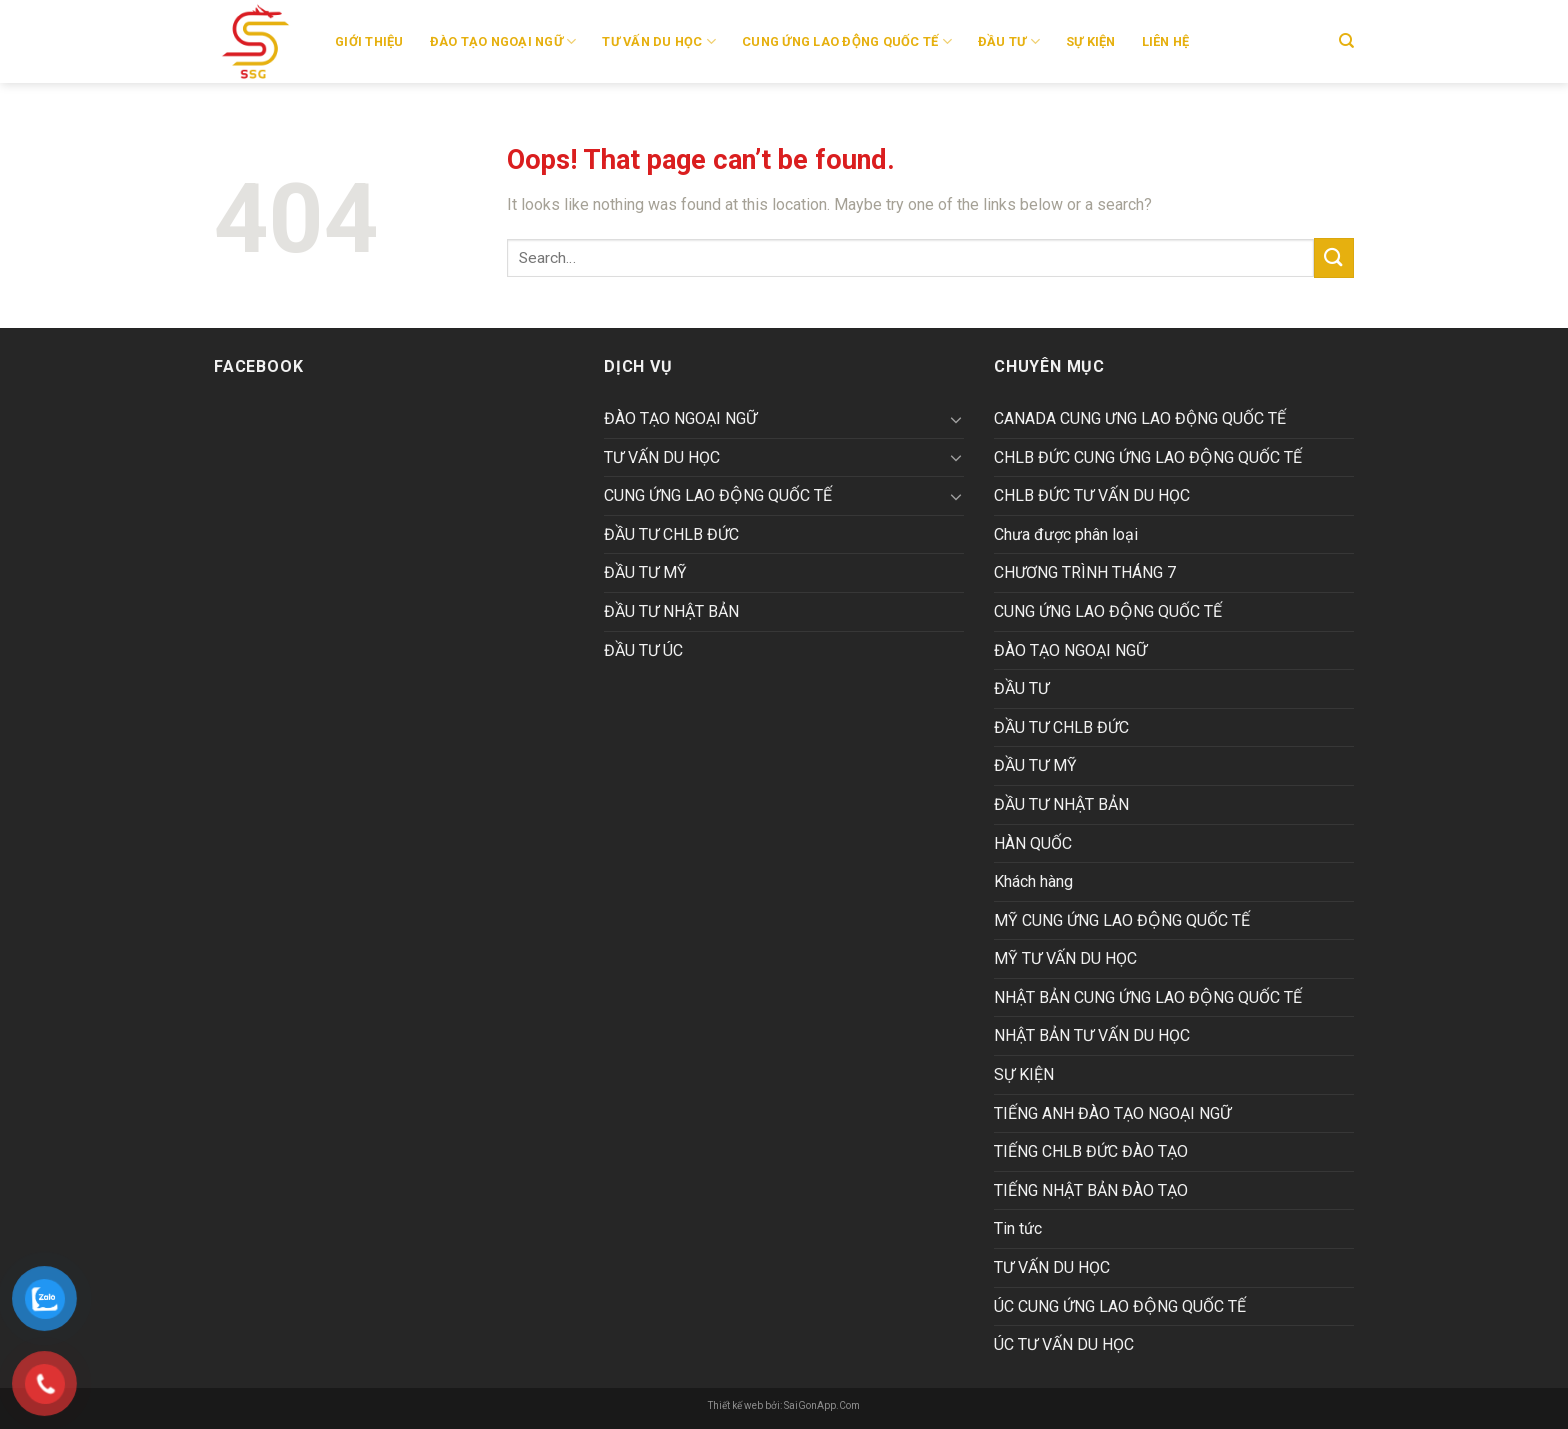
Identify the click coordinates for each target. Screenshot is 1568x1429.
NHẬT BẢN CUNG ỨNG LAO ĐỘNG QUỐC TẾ (1148, 997)
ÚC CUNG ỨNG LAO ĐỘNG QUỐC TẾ (1120, 1306)
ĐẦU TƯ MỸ (645, 572)
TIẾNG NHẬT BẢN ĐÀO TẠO (1091, 1190)
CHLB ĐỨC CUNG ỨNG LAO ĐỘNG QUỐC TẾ (1148, 457)
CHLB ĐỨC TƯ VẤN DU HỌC (1092, 495)
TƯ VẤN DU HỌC (659, 41)
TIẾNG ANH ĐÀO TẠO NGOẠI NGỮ (1112, 1113)
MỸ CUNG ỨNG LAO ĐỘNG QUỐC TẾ (1122, 920)
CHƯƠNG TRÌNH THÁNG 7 (1085, 572)
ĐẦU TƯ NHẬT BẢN (1061, 804)
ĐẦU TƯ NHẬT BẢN (671, 611)
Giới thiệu (369, 41)
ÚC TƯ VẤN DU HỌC (1064, 1344)
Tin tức (1018, 1228)
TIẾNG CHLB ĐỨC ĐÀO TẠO (1091, 1151)
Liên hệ (1166, 41)
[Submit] (1334, 257)
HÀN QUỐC (1033, 843)
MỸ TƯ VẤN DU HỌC (1065, 958)
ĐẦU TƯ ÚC (643, 650)
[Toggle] (956, 419)
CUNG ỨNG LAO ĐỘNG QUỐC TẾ (718, 495)
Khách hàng (1033, 881)
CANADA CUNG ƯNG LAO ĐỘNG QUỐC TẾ (1140, 418)
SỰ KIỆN (1091, 41)
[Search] (1346, 41)
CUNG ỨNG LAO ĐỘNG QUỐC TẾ (847, 41)
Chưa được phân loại (1066, 534)
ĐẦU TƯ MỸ (1035, 765)
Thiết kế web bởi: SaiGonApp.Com (784, 1405)
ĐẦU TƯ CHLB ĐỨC (671, 534)
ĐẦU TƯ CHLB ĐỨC (1061, 727)
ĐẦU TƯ (1009, 41)
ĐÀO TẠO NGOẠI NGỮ (503, 41)
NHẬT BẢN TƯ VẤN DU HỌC (1092, 1035)
